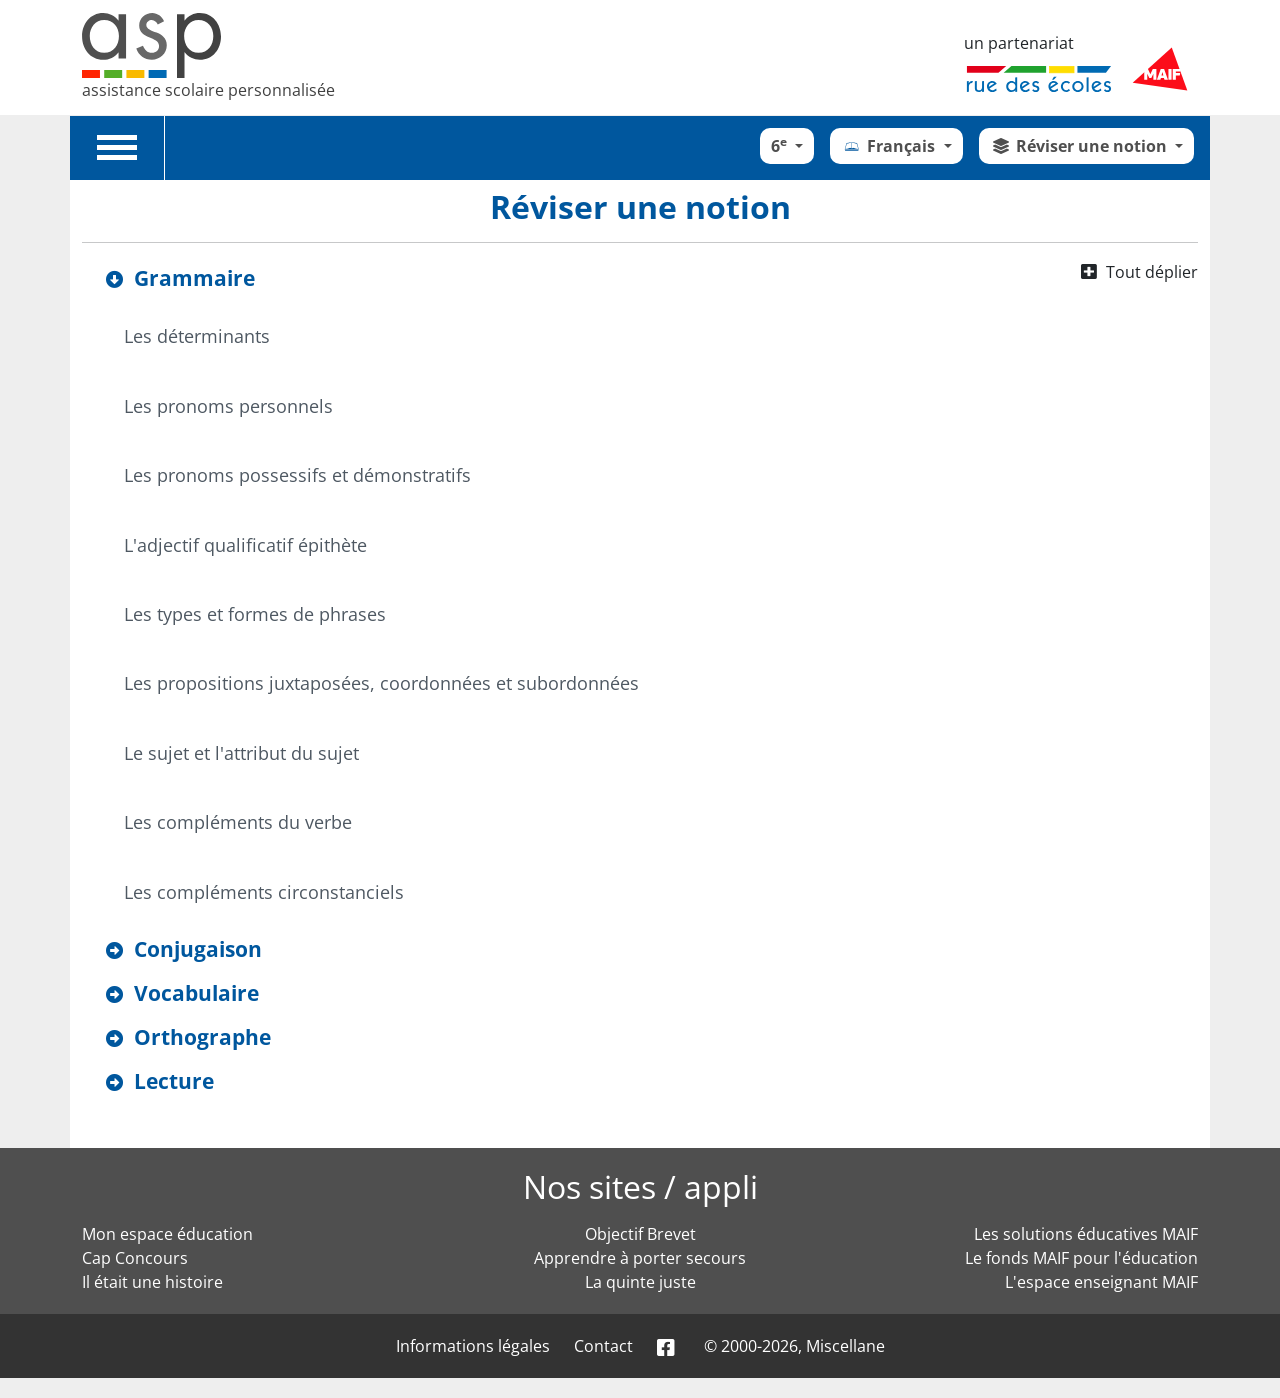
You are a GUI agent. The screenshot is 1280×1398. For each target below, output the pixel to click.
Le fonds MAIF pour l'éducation (1081, 1258)
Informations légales (473, 1346)
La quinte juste (640, 1282)
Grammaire (194, 278)
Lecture (174, 1081)
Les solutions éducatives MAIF (1086, 1234)
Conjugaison (198, 949)
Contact (603, 1346)
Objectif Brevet (640, 1234)
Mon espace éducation (167, 1234)
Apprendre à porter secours (640, 1258)
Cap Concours (135, 1258)
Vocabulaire (196, 993)
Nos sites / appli (640, 1186)
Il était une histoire (152, 1282)
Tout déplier (1152, 272)
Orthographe (202, 1037)
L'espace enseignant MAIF (1101, 1282)
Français (890, 146)
